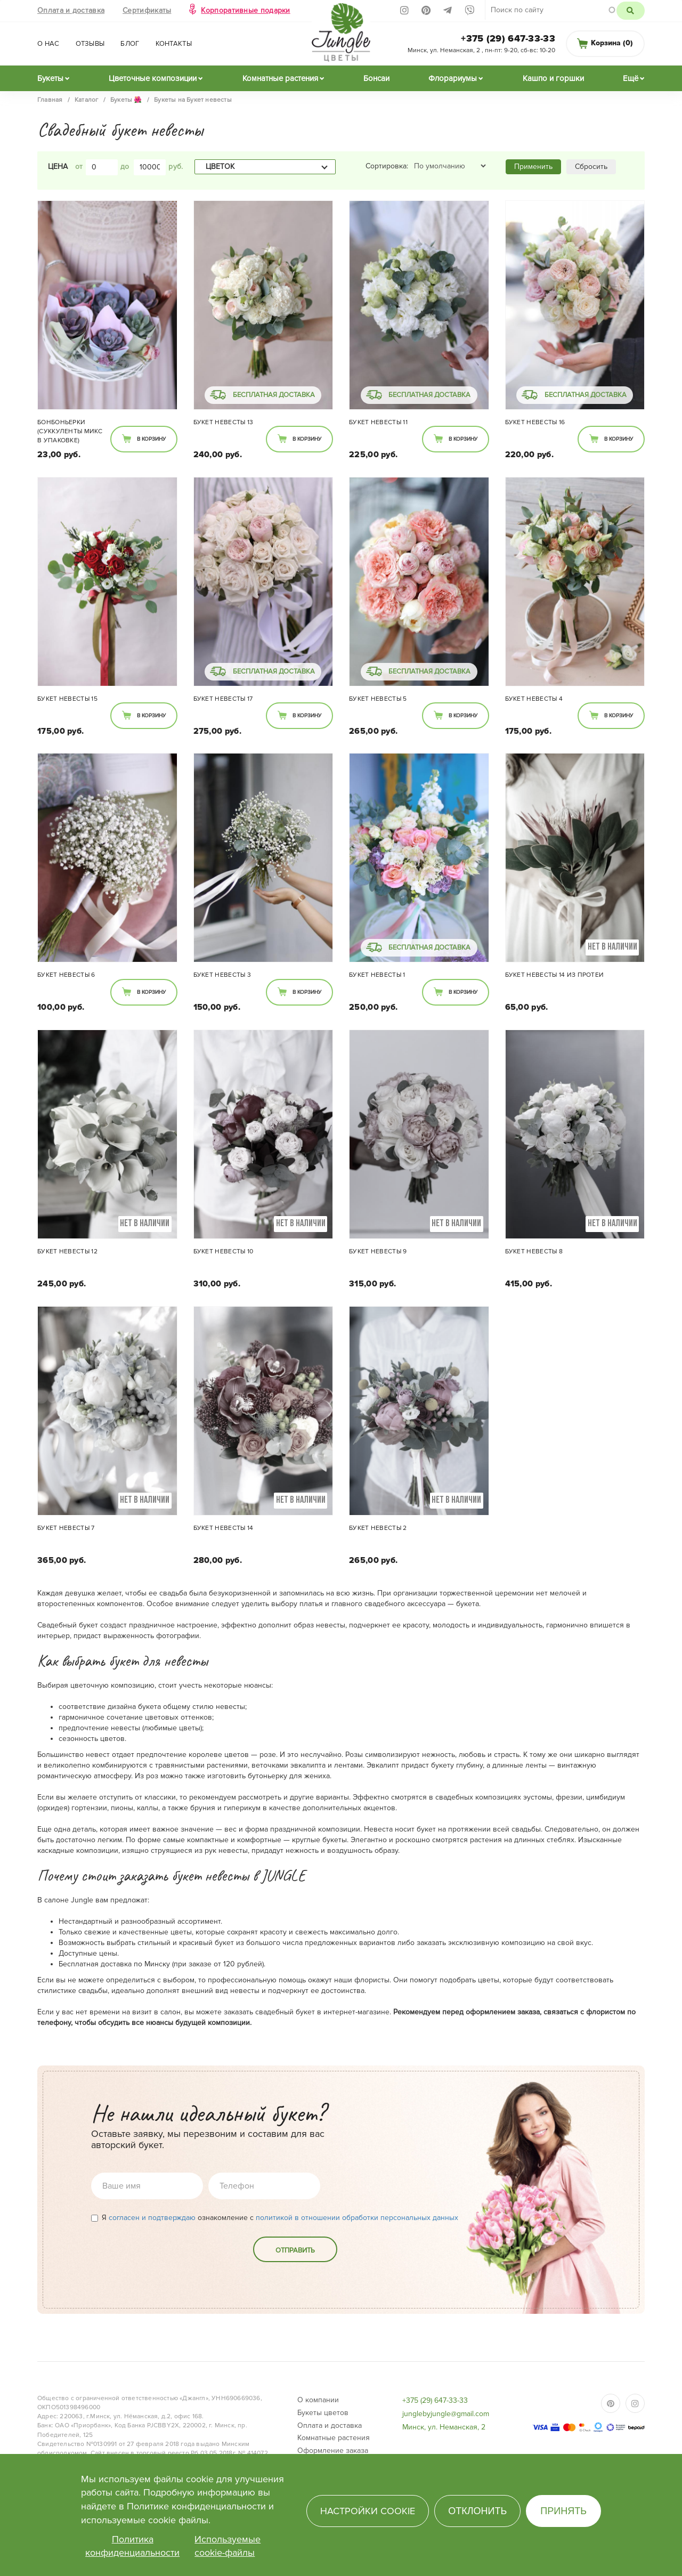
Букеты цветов (322, 2412)
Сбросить (591, 166)
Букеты (50, 78)
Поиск (630, 11)
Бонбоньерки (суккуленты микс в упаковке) (69, 431)
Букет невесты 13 (223, 422)
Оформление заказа (332, 2450)
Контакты (174, 43)
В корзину (151, 439)
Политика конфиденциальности (132, 2546)
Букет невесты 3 (222, 975)
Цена (58, 166)
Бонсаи (376, 78)
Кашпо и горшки (553, 78)
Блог (129, 43)
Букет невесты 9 (378, 1251)
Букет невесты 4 (534, 699)
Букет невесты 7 (66, 1528)
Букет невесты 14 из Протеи (554, 975)
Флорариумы (452, 78)
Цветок (220, 166)
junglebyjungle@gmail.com (445, 2413)
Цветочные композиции (153, 78)
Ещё (630, 78)
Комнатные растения (280, 78)
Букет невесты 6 (66, 975)
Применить (533, 166)
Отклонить (477, 2511)
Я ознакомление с (274, 2217)
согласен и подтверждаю (152, 2217)
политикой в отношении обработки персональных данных (357, 2217)
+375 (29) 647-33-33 (508, 38)
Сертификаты (147, 10)
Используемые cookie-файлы (227, 2546)
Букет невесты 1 (377, 975)
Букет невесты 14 (223, 1528)
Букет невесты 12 (67, 1251)
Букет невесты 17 (223, 699)
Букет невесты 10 (223, 1251)
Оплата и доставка (70, 10)
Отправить (295, 2250)
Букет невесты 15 (67, 699)
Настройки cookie (367, 2511)
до (124, 166)
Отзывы (90, 43)
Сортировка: (387, 166)
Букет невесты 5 (378, 699)
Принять (563, 2511)
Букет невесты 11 (378, 422)
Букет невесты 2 (378, 1528)
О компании (318, 2399)
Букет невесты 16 (535, 422)
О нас (48, 43)
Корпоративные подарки (245, 10)
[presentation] (172, 2257)
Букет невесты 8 (534, 1251)
